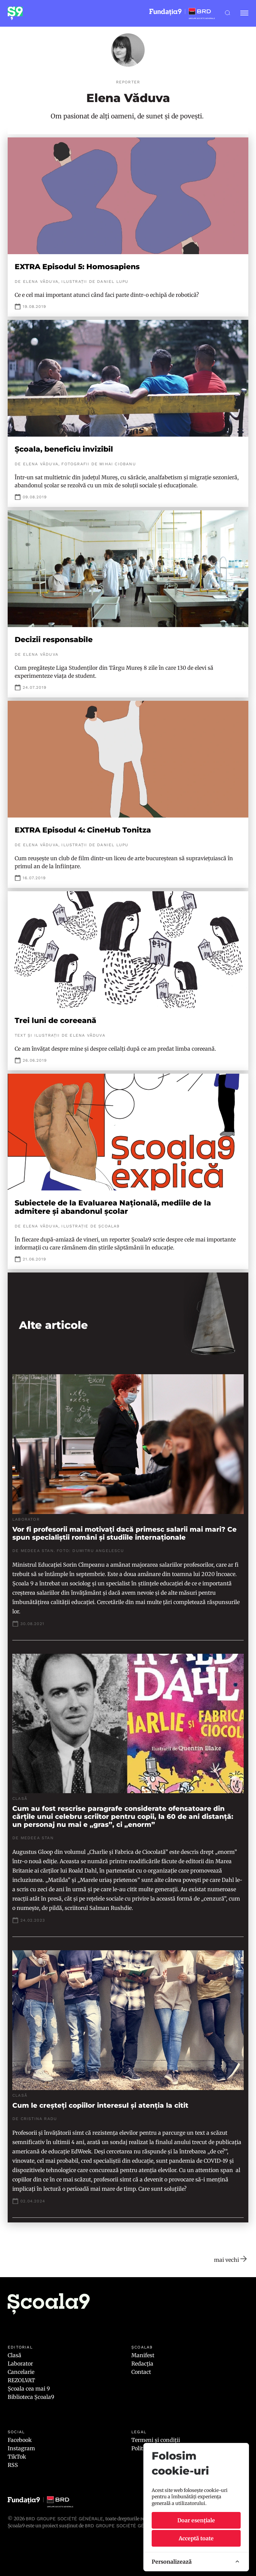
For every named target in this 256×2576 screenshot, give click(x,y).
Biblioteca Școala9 (31, 2397)
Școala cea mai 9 (29, 2388)
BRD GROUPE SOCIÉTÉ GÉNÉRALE (123, 2525)
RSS (13, 2465)
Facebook (20, 2440)
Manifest (142, 2355)
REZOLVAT (21, 2380)
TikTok (17, 2456)
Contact (141, 2372)
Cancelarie (21, 2372)
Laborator (20, 2363)
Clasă (14, 2355)
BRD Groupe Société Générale (64, 2518)
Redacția (142, 2363)
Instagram (21, 2448)
